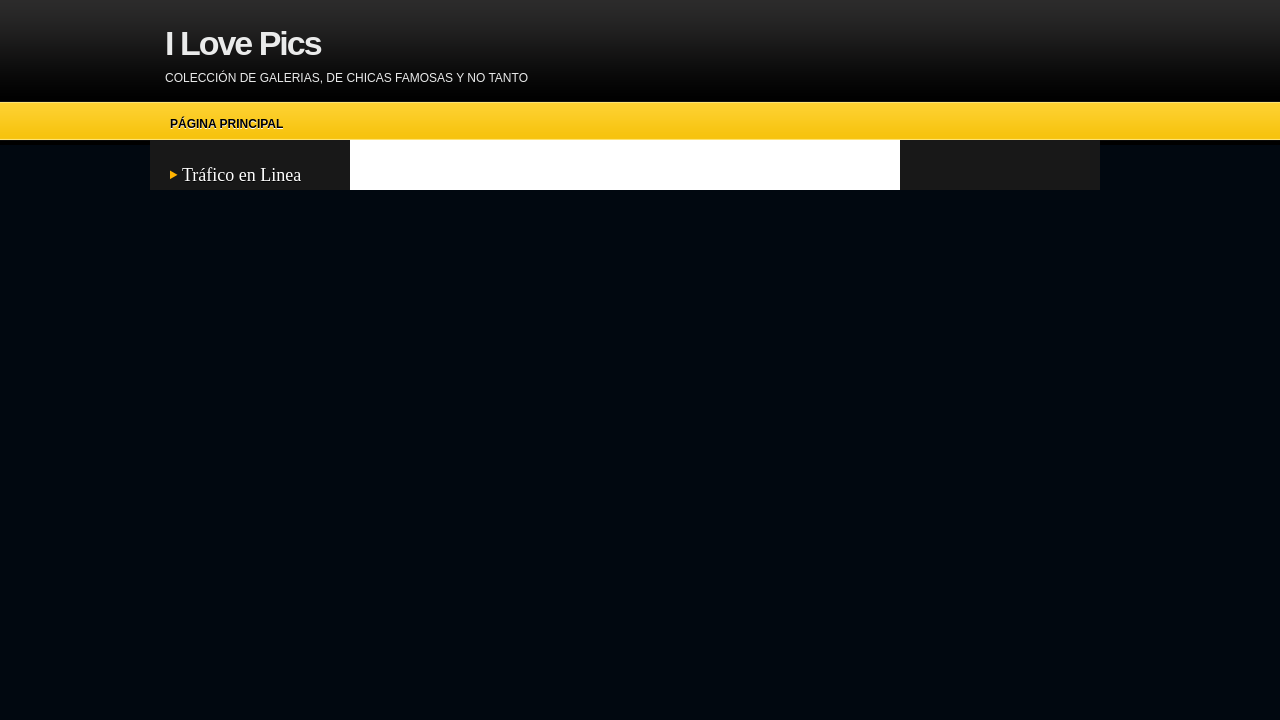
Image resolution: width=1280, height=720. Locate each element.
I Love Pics (243, 43)
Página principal (226, 124)
